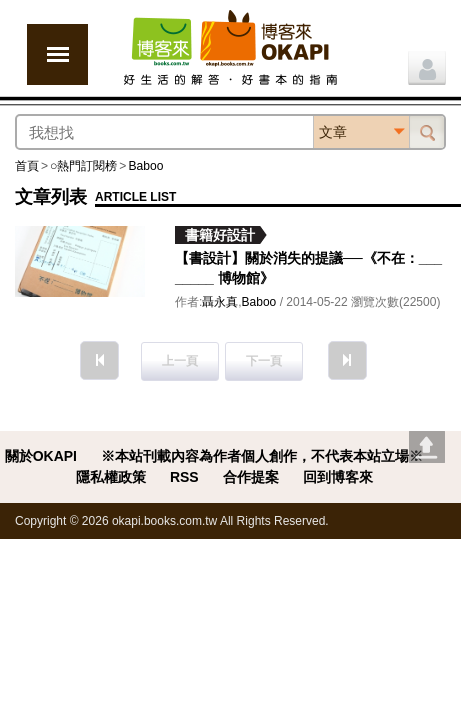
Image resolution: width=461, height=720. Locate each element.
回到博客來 (338, 477)
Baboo (145, 166)
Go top (427, 447)
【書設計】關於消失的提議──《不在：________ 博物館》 (308, 268)
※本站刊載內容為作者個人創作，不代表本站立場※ (262, 456)
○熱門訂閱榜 (83, 166)
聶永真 (220, 302)
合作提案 (251, 477)
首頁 (27, 166)
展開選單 (57, 54)
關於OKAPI (41, 456)
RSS (184, 477)
